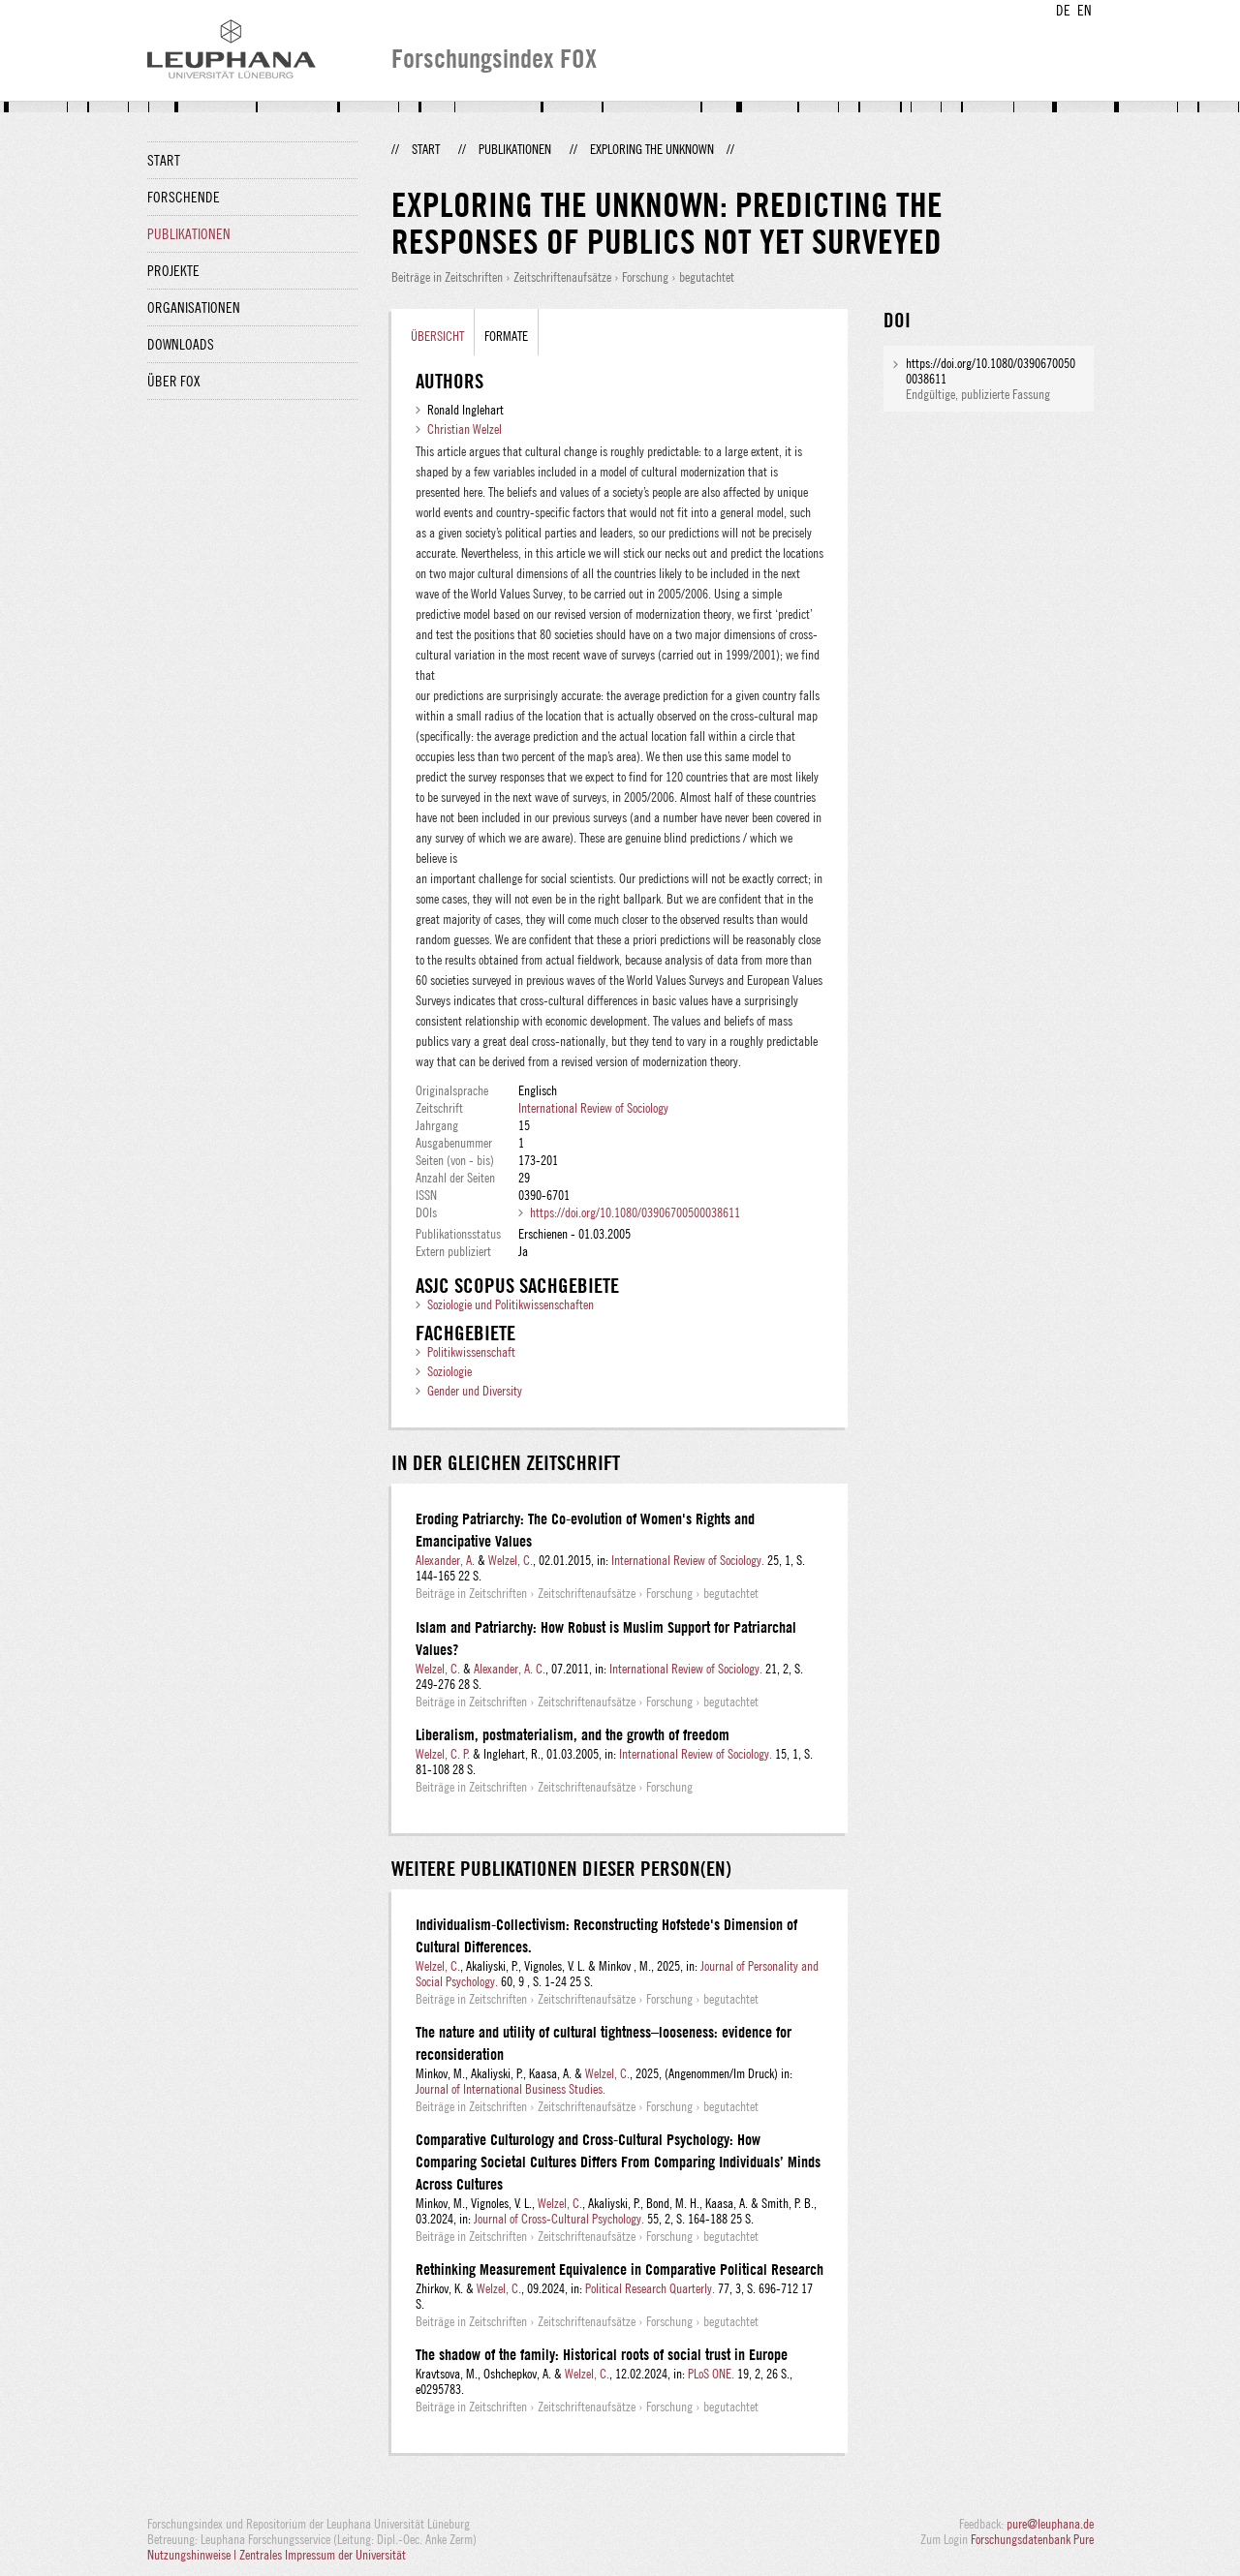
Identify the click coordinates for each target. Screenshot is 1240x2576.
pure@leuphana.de (1050, 2523)
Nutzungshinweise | (193, 2554)
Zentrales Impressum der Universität (322, 2554)
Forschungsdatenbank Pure (1032, 2539)
